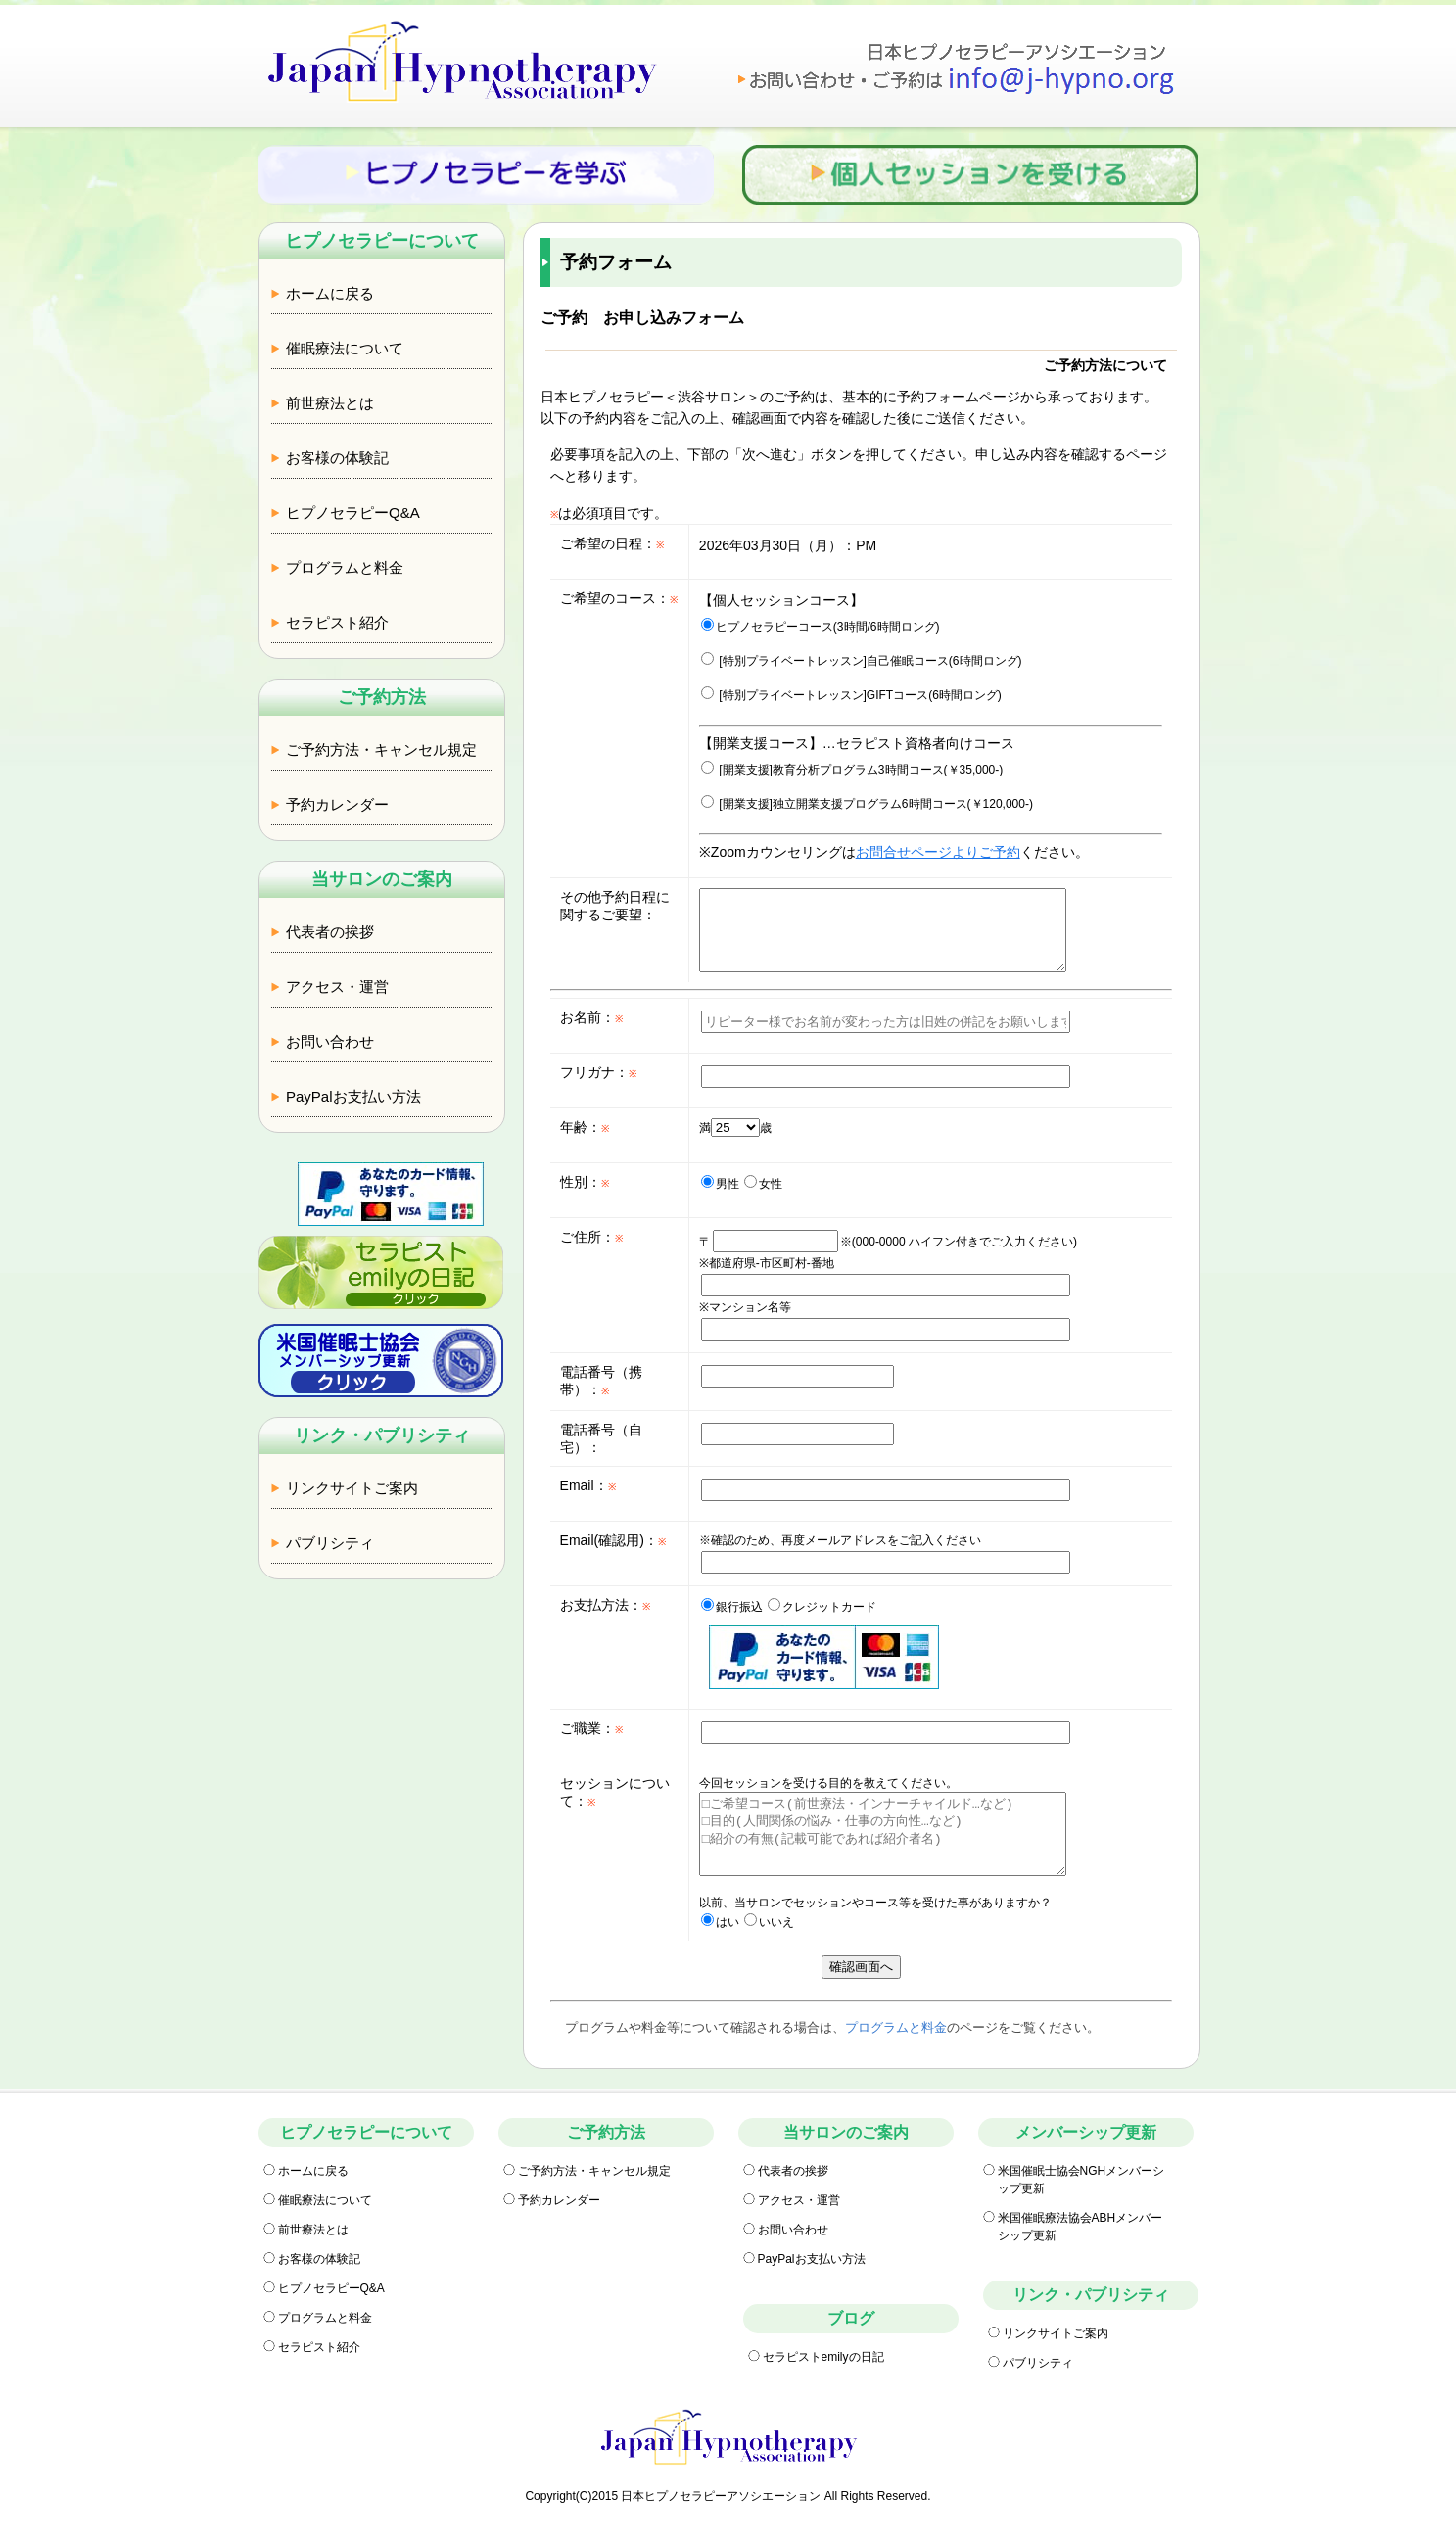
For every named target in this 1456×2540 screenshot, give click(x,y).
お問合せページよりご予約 (938, 852)
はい (720, 1922)
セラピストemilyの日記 (823, 2357)
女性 (763, 1184)
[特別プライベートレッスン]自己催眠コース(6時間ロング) (861, 661)
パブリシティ (330, 1542)
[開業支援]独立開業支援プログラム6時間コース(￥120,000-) (867, 804)
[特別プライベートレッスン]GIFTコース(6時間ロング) (851, 695)
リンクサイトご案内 (352, 1488)
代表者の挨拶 (330, 931)
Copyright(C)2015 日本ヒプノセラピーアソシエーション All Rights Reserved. (727, 2496)
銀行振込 (732, 1607)
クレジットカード (822, 1607)
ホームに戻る (330, 293)
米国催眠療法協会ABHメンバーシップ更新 (1080, 2226)
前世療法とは (330, 403)
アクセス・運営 (337, 986)
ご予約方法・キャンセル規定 (381, 749)
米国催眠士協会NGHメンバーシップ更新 (1081, 2179)
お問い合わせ (330, 1041)
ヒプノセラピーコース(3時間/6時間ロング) (820, 627)
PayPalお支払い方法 (353, 1096)
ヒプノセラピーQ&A (353, 512)
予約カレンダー (337, 804)
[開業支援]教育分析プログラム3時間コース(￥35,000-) (852, 769)
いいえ (769, 1922)
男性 (720, 1184)
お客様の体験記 (337, 457)
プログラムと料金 (344, 567)
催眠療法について (344, 348)
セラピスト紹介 (337, 622)
